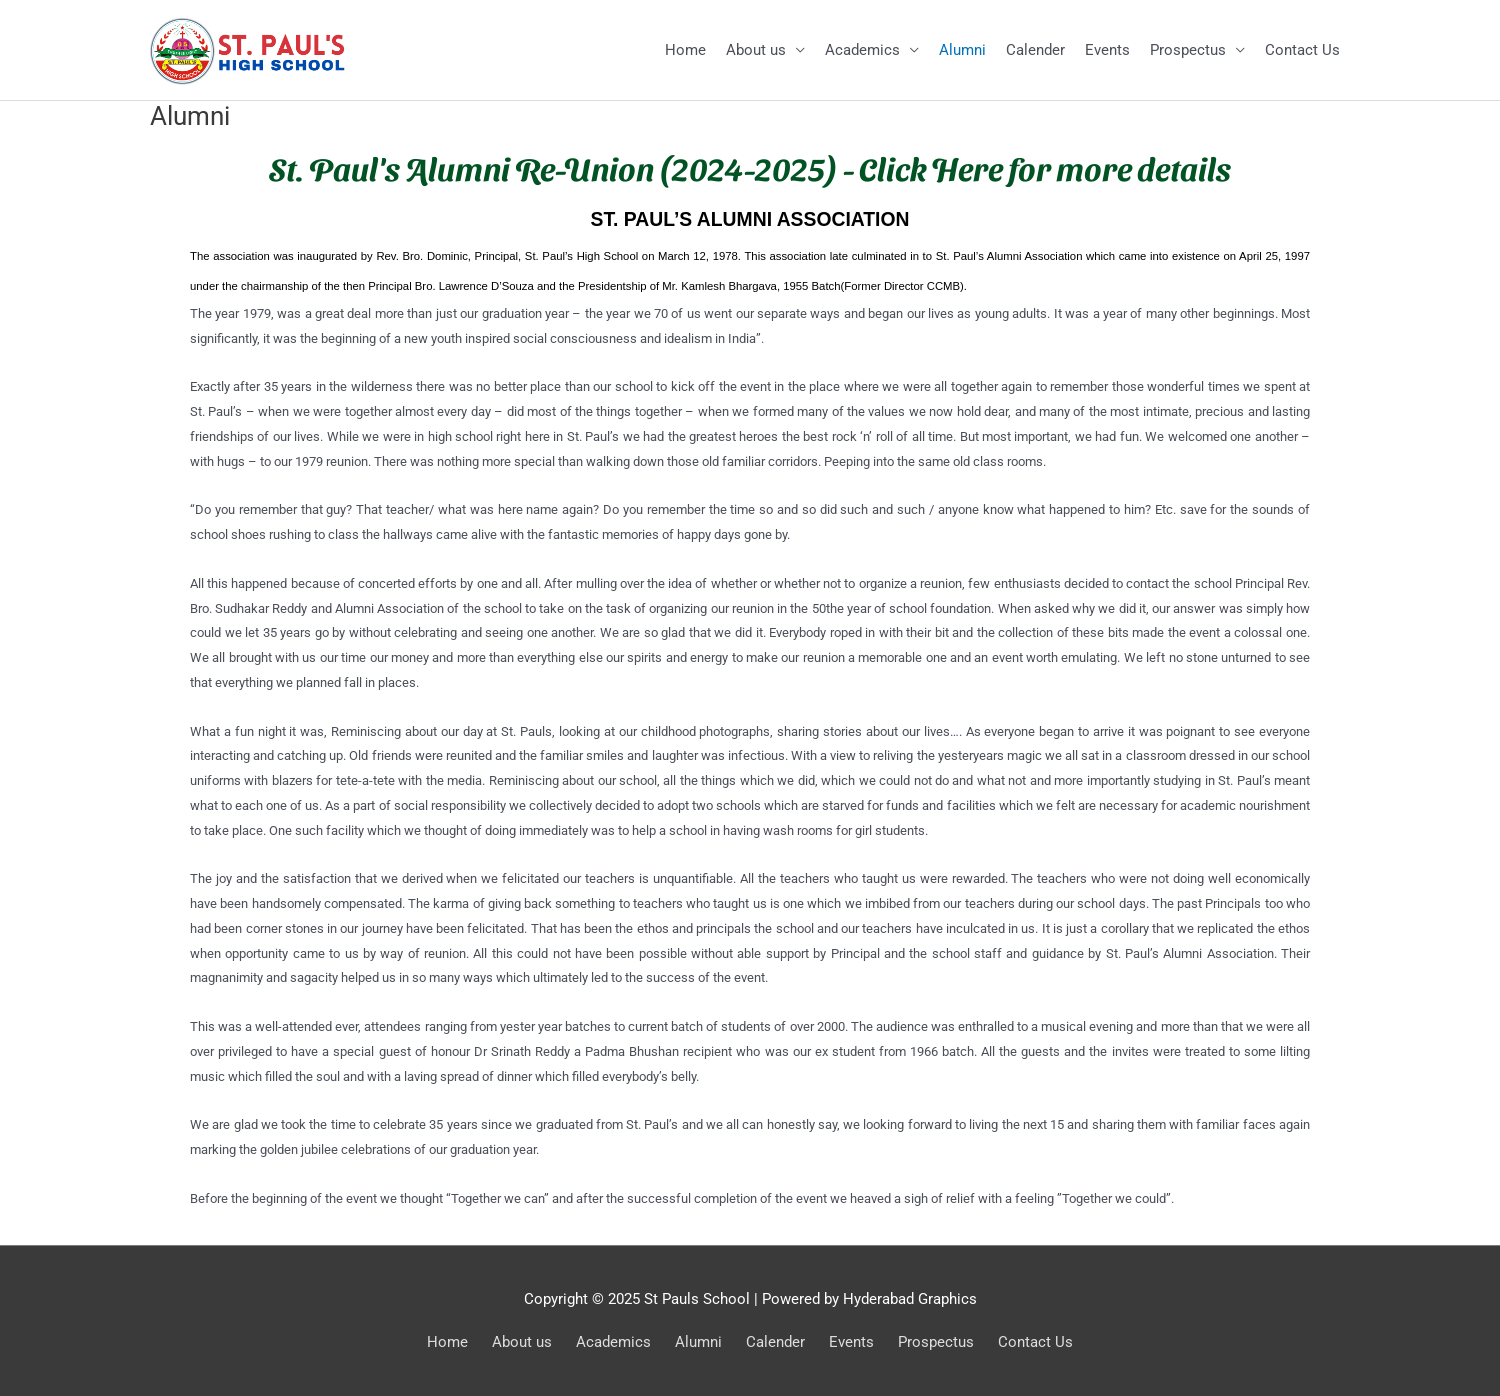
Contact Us (1302, 50)
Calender (1035, 50)
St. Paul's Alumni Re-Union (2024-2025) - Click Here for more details (750, 167)
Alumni (962, 50)
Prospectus (1188, 50)
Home (685, 50)
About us (756, 50)
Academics (862, 50)
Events (1107, 50)
